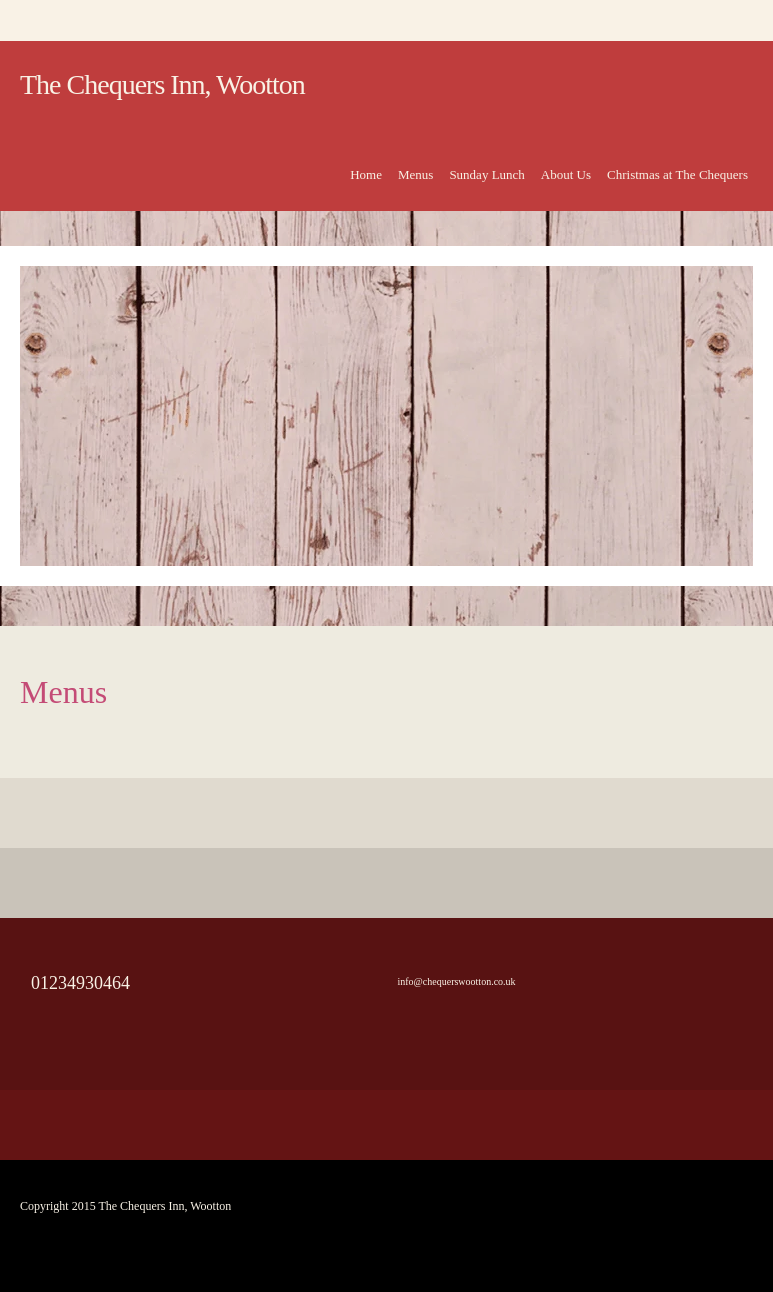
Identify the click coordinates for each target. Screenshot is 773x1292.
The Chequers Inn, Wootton (162, 84)
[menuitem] (366, 186)
